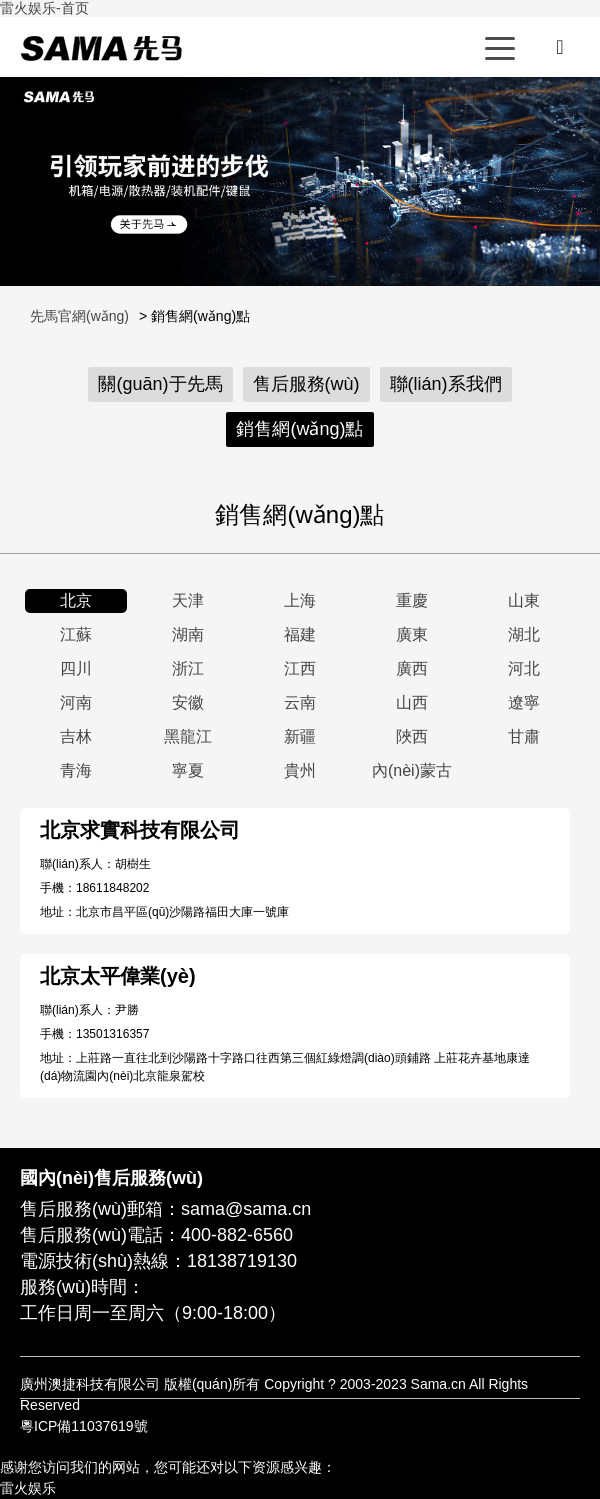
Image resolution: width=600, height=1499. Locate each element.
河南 (76, 702)
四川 (76, 668)
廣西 (412, 668)
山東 (524, 600)
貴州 (300, 770)
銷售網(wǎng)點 (299, 429)
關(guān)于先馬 (160, 384)
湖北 (524, 634)
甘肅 (524, 736)
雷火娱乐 (28, 1488)
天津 (188, 600)
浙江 (188, 668)
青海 (76, 770)
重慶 (412, 600)
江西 (300, 668)
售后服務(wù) (306, 384)
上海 (300, 600)
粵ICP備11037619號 (84, 1426)
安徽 (188, 702)
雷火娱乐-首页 (44, 8)
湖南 (188, 634)
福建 (300, 634)
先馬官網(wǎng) (101, 48)
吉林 (76, 736)
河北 (524, 668)
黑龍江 (188, 736)
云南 (300, 702)
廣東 (412, 634)
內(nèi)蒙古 (412, 770)
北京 (76, 600)
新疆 (300, 736)
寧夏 (188, 770)
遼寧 (524, 702)
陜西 (412, 736)
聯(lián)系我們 (446, 384)
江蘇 (76, 634)
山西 (412, 702)
